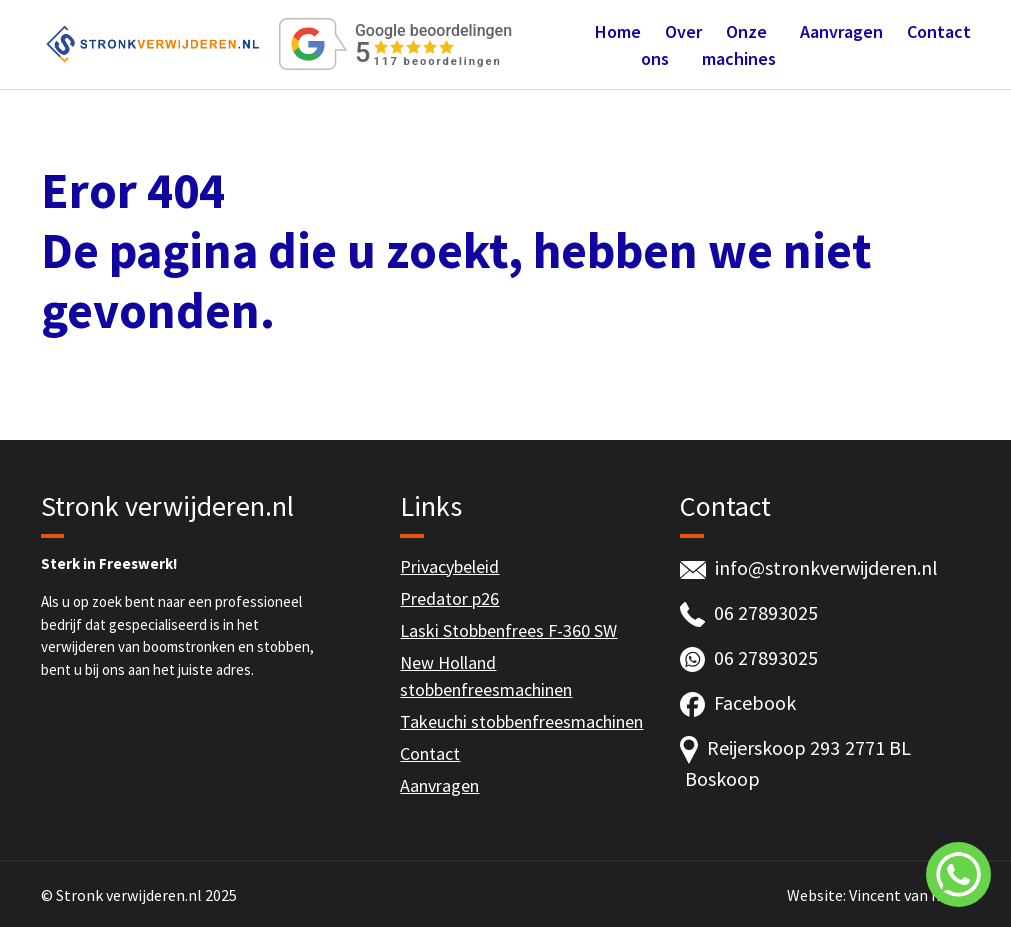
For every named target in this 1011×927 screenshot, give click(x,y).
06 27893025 (766, 612)
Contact (939, 31)
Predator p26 (449, 598)
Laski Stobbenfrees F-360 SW (508, 630)
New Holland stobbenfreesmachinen (486, 676)
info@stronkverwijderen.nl (826, 567)
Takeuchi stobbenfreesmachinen (521, 721)
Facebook (755, 702)
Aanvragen (841, 31)
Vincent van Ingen (910, 895)
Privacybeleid (449, 566)
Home (618, 31)
